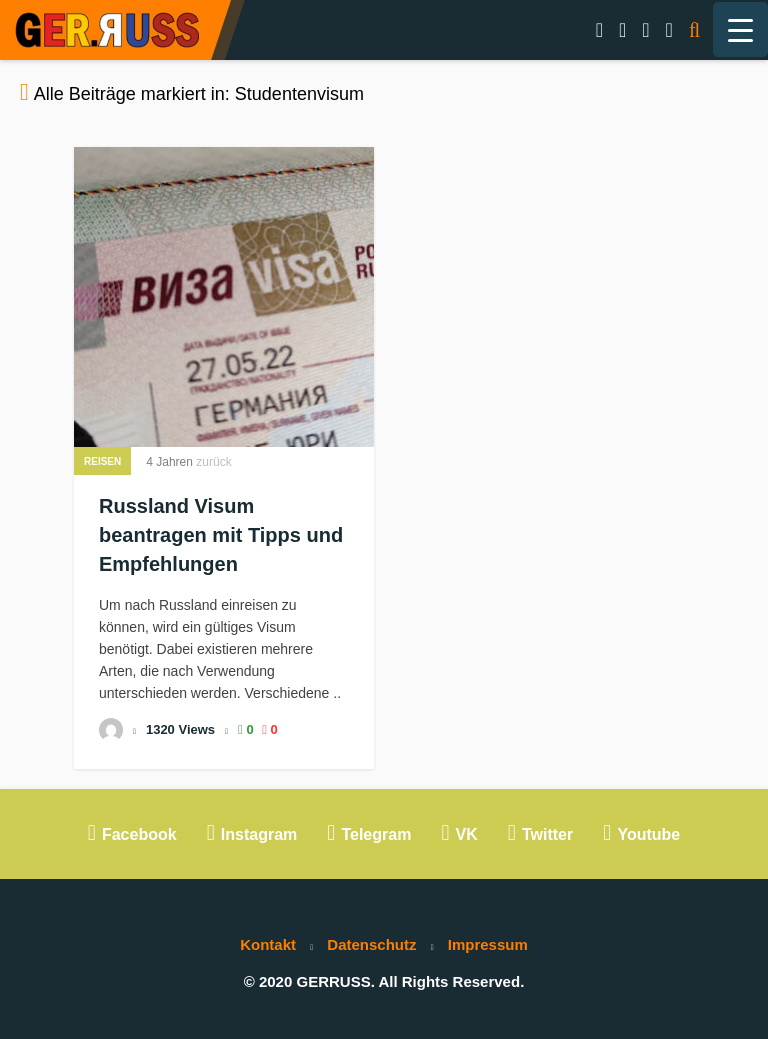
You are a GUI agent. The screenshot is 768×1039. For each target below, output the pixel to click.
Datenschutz (371, 944)
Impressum (488, 944)
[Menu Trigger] (740, 29)
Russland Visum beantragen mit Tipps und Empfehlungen (221, 535)
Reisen (102, 461)
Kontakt (268, 944)
